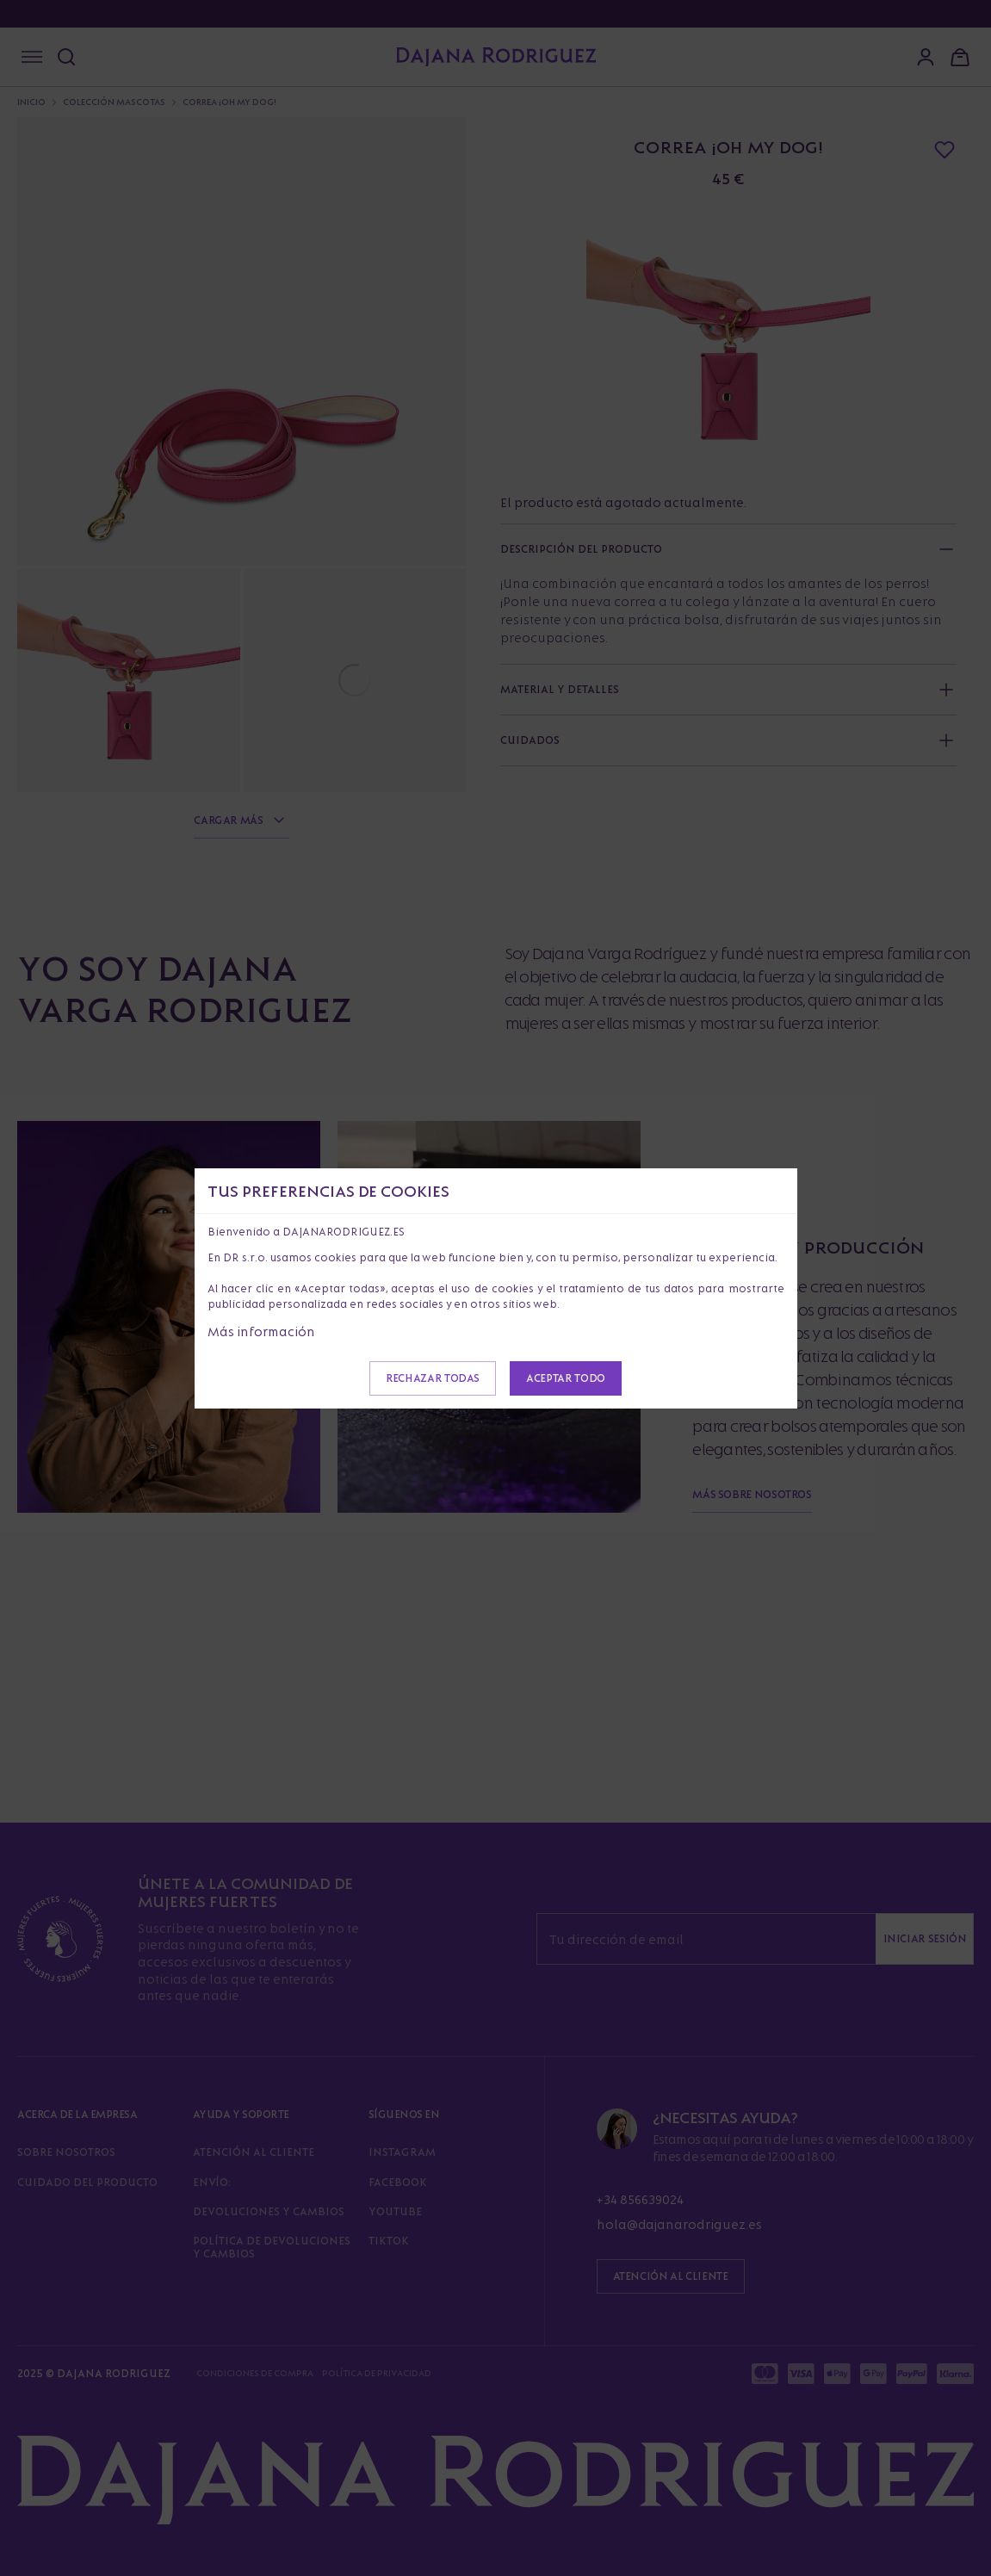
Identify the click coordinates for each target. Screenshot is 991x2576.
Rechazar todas (433, 1378)
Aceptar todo (565, 1378)
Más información (261, 1331)
